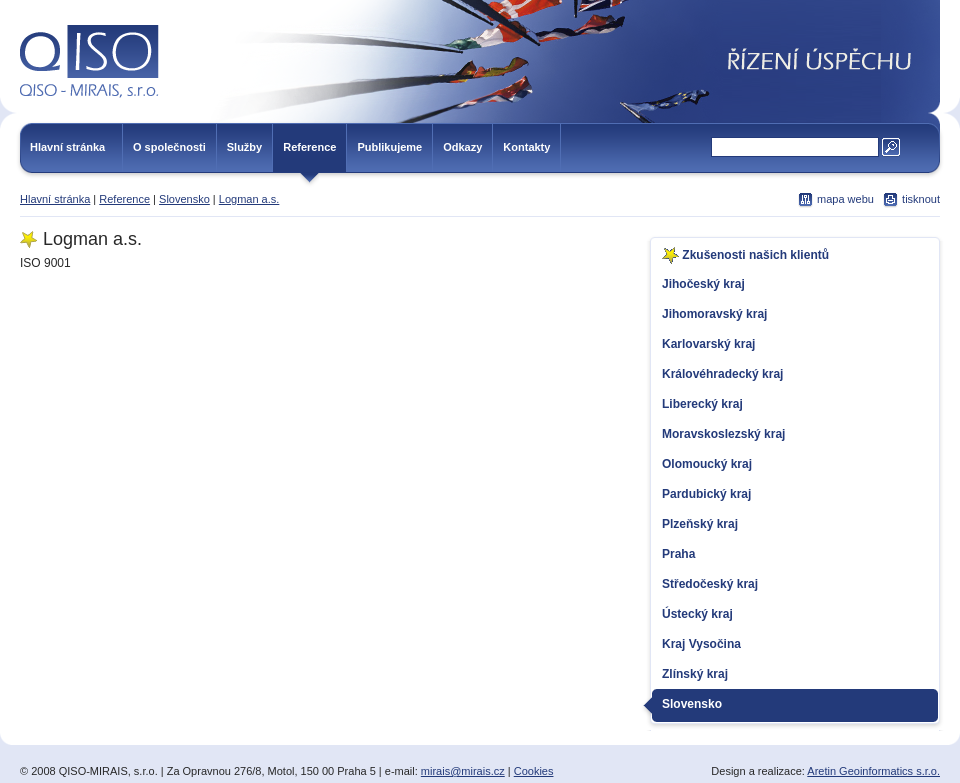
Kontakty (526, 147)
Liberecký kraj (702, 404)
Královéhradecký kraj (722, 374)
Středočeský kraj (710, 584)
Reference (309, 147)
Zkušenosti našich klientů (745, 255)
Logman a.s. (249, 199)
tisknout (921, 199)
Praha (678, 554)
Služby (244, 147)
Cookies (534, 771)
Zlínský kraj (695, 674)
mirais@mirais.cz (463, 771)
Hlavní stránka (67, 147)
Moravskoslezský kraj (723, 434)
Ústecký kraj (697, 614)
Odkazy (462, 147)
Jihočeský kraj (703, 284)
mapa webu (845, 199)
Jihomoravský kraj (714, 314)
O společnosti (169, 147)
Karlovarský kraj (708, 344)
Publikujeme (389, 147)
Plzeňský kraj (700, 524)
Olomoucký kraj (707, 464)
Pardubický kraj (706, 494)
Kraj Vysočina (701, 644)
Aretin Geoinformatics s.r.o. (873, 771)
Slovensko (184, 199)
